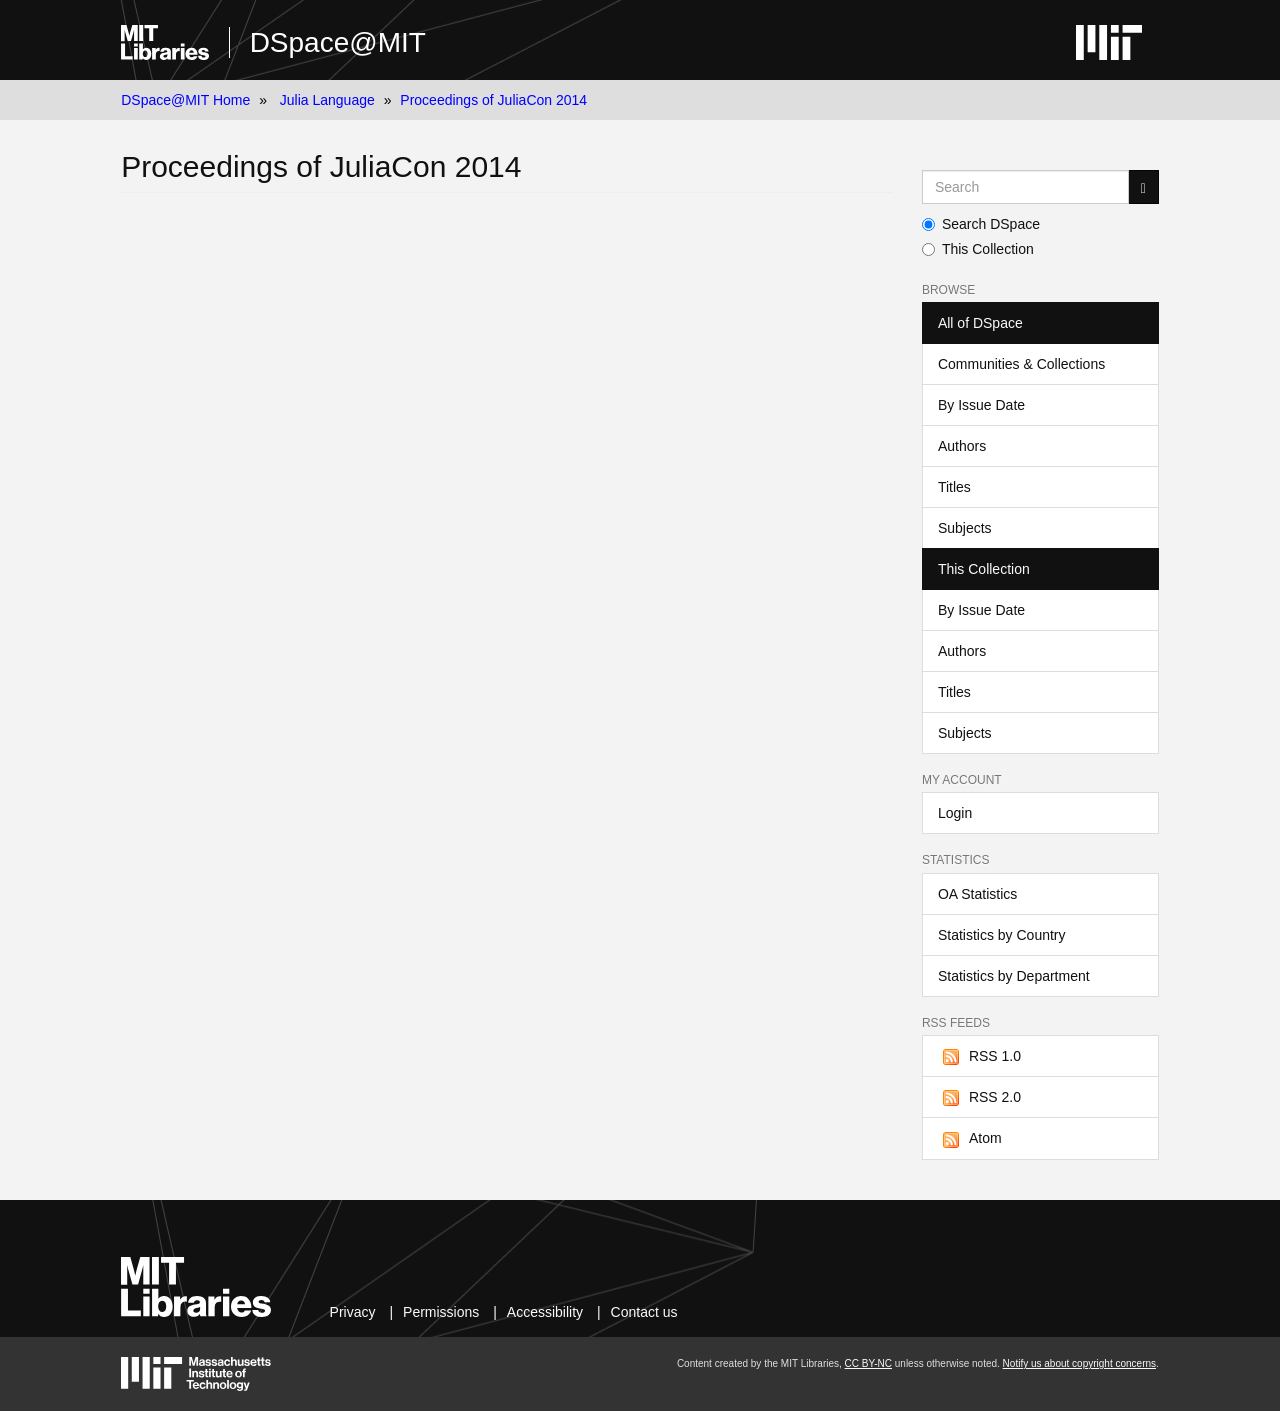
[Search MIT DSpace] (1025, 187)
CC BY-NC (868, 1363)
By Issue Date (981, 405)
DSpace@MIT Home (185, 100)
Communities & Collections (1021, 364)
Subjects (965, 528)
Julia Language (327, 100)
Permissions (441, 1312)
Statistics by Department (1014, 976)
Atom (970, 1139)
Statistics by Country (1002, 935)
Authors (962, 446)
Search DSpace (981, 224)
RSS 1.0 (979, 1057)
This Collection (978, 249)
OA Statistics (977, 894)
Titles (954, 487)
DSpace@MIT (338, 42)
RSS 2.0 (979, 1098)
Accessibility (545, 1312)
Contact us (644, 1312)
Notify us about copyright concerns (1079, 1363)
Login (955, 813)
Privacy (353, 1312)
